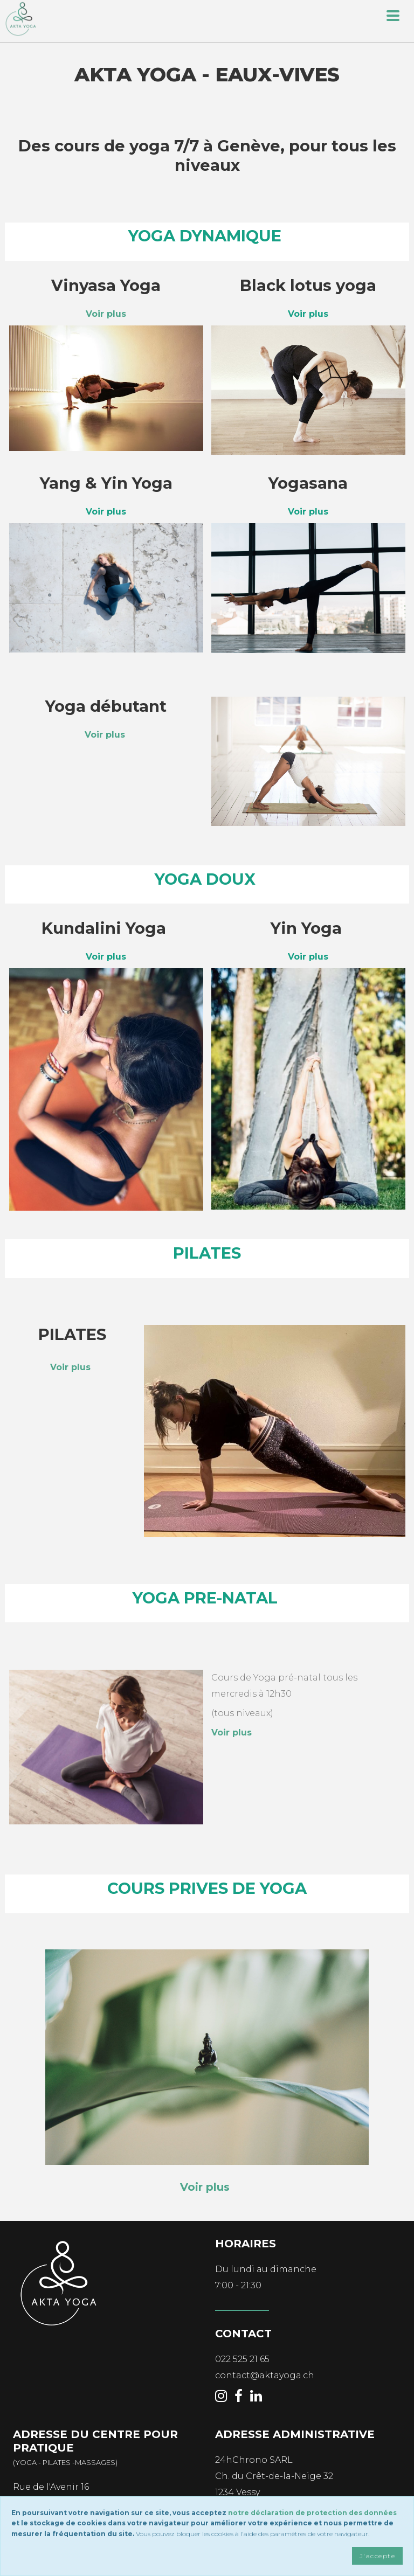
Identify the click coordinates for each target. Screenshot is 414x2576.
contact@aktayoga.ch (264, 2375)
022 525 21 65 (242, 2359)
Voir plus (105, 735)
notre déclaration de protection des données (312, 2513)
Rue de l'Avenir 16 (51, 2487)
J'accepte (377, 2556)
